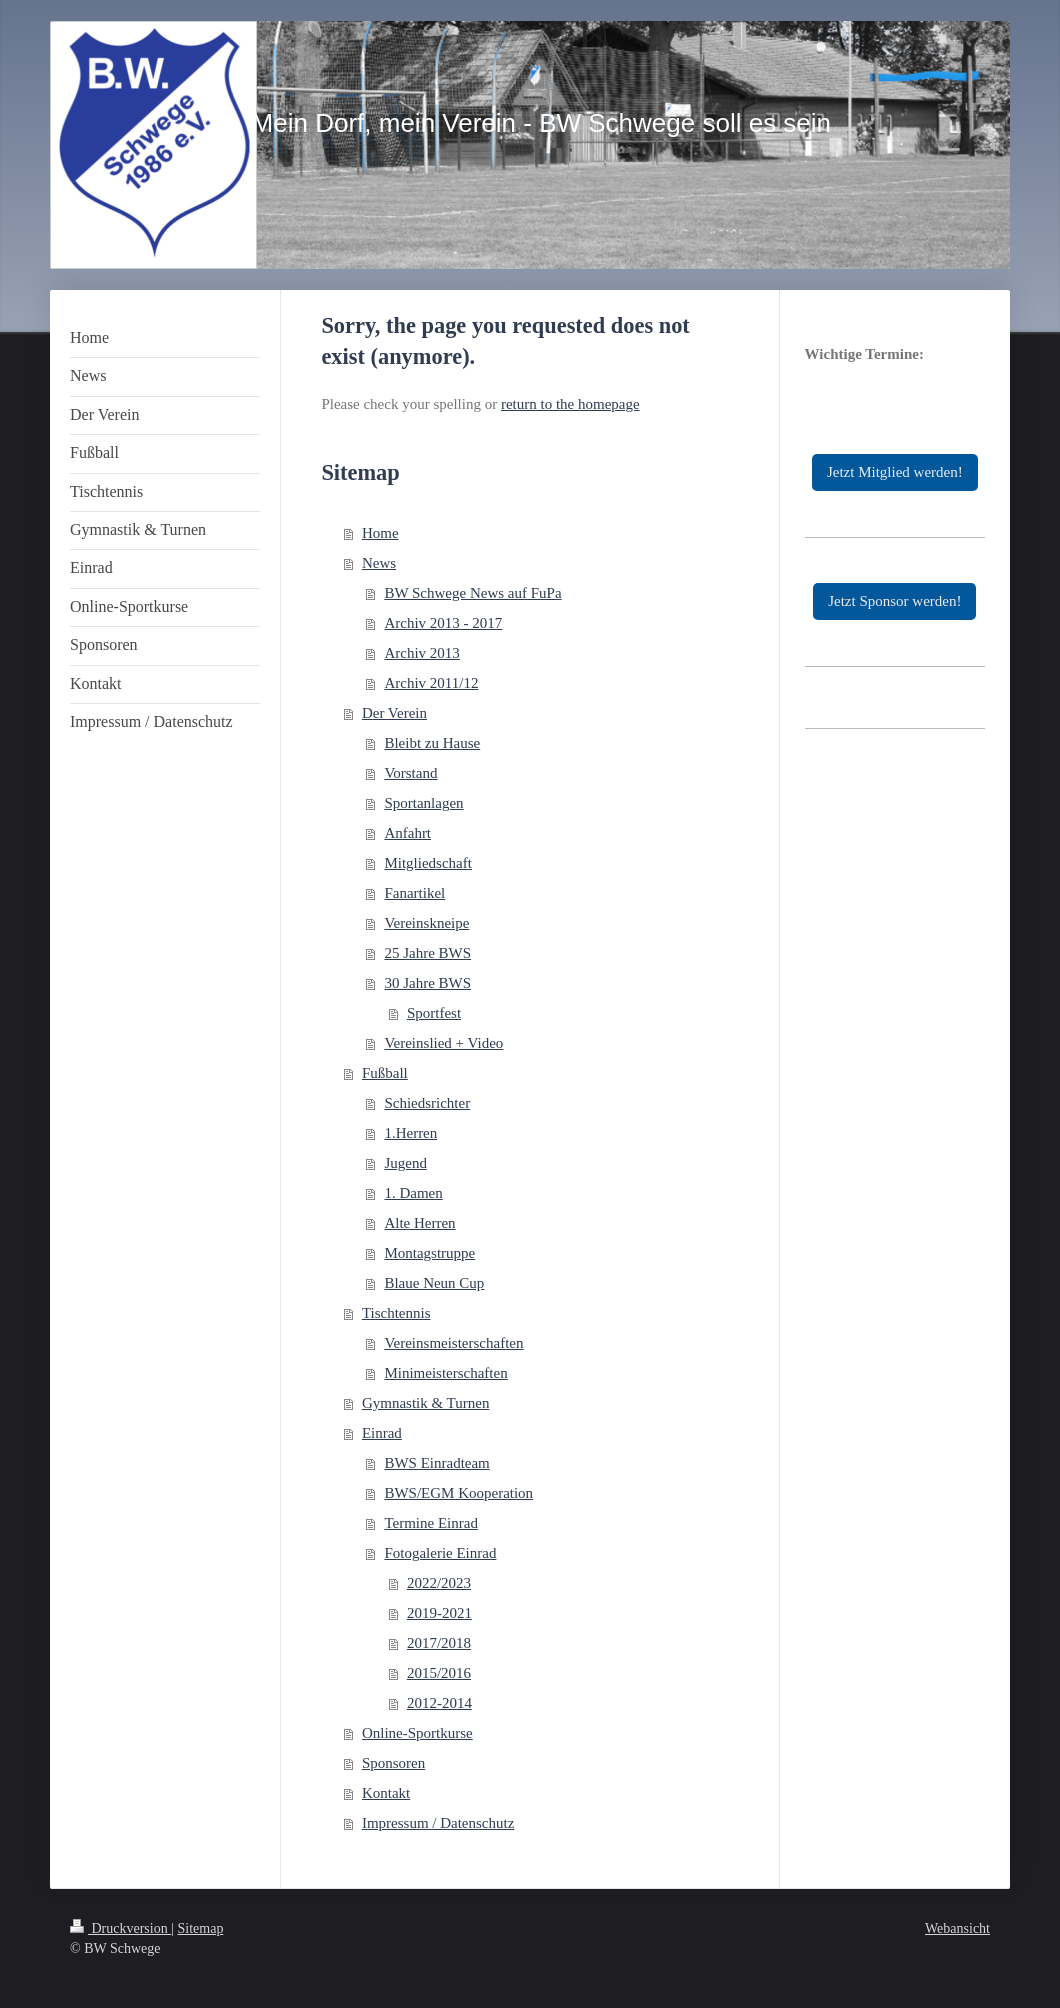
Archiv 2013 (421, 653)
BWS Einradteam (436, 1463)
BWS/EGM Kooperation (458, 1493)
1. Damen (413, 1193)
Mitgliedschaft (427, 863)
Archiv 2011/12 (431, 683)
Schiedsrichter (427, 1103)
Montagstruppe (429, 1253)
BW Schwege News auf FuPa (472, 593)
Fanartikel (414, 893)
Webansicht (957, 1928)
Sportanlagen (423, 803)
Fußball (385, 1073)
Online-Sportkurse (417, 1733)
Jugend (405, 1163)
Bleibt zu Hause (432, 743)
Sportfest (434, 1013)
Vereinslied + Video (443, 1043)
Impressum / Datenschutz (438, 1823)
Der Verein (394, 713)
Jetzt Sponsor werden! (894, 601)
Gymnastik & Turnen (426, 1403)
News (379, 563)
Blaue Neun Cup (434, 1283)
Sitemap (201, 1928)
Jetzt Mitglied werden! (895, 472)
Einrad (382, 1433)
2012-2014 (439, 1703)
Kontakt (386, 1793)
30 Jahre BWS (427, 983)
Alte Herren (419, 1223)
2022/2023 (439, 1583)
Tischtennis (396, 1313)
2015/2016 (439, 1673)
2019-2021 (439, 1613)
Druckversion (120, 1928)
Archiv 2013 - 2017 (443, 623)
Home (380, 533)
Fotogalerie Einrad (440, 1553)
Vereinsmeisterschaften (453, 1343)
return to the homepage (570, 404)
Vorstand (410, 773)
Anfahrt (407, 833)
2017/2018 (439, 1643)
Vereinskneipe (426, 923)
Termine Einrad (431, 1523)
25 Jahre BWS (427, 953)
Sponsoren (393, 1763)
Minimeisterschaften (445, 1373)
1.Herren (410, 1133)
